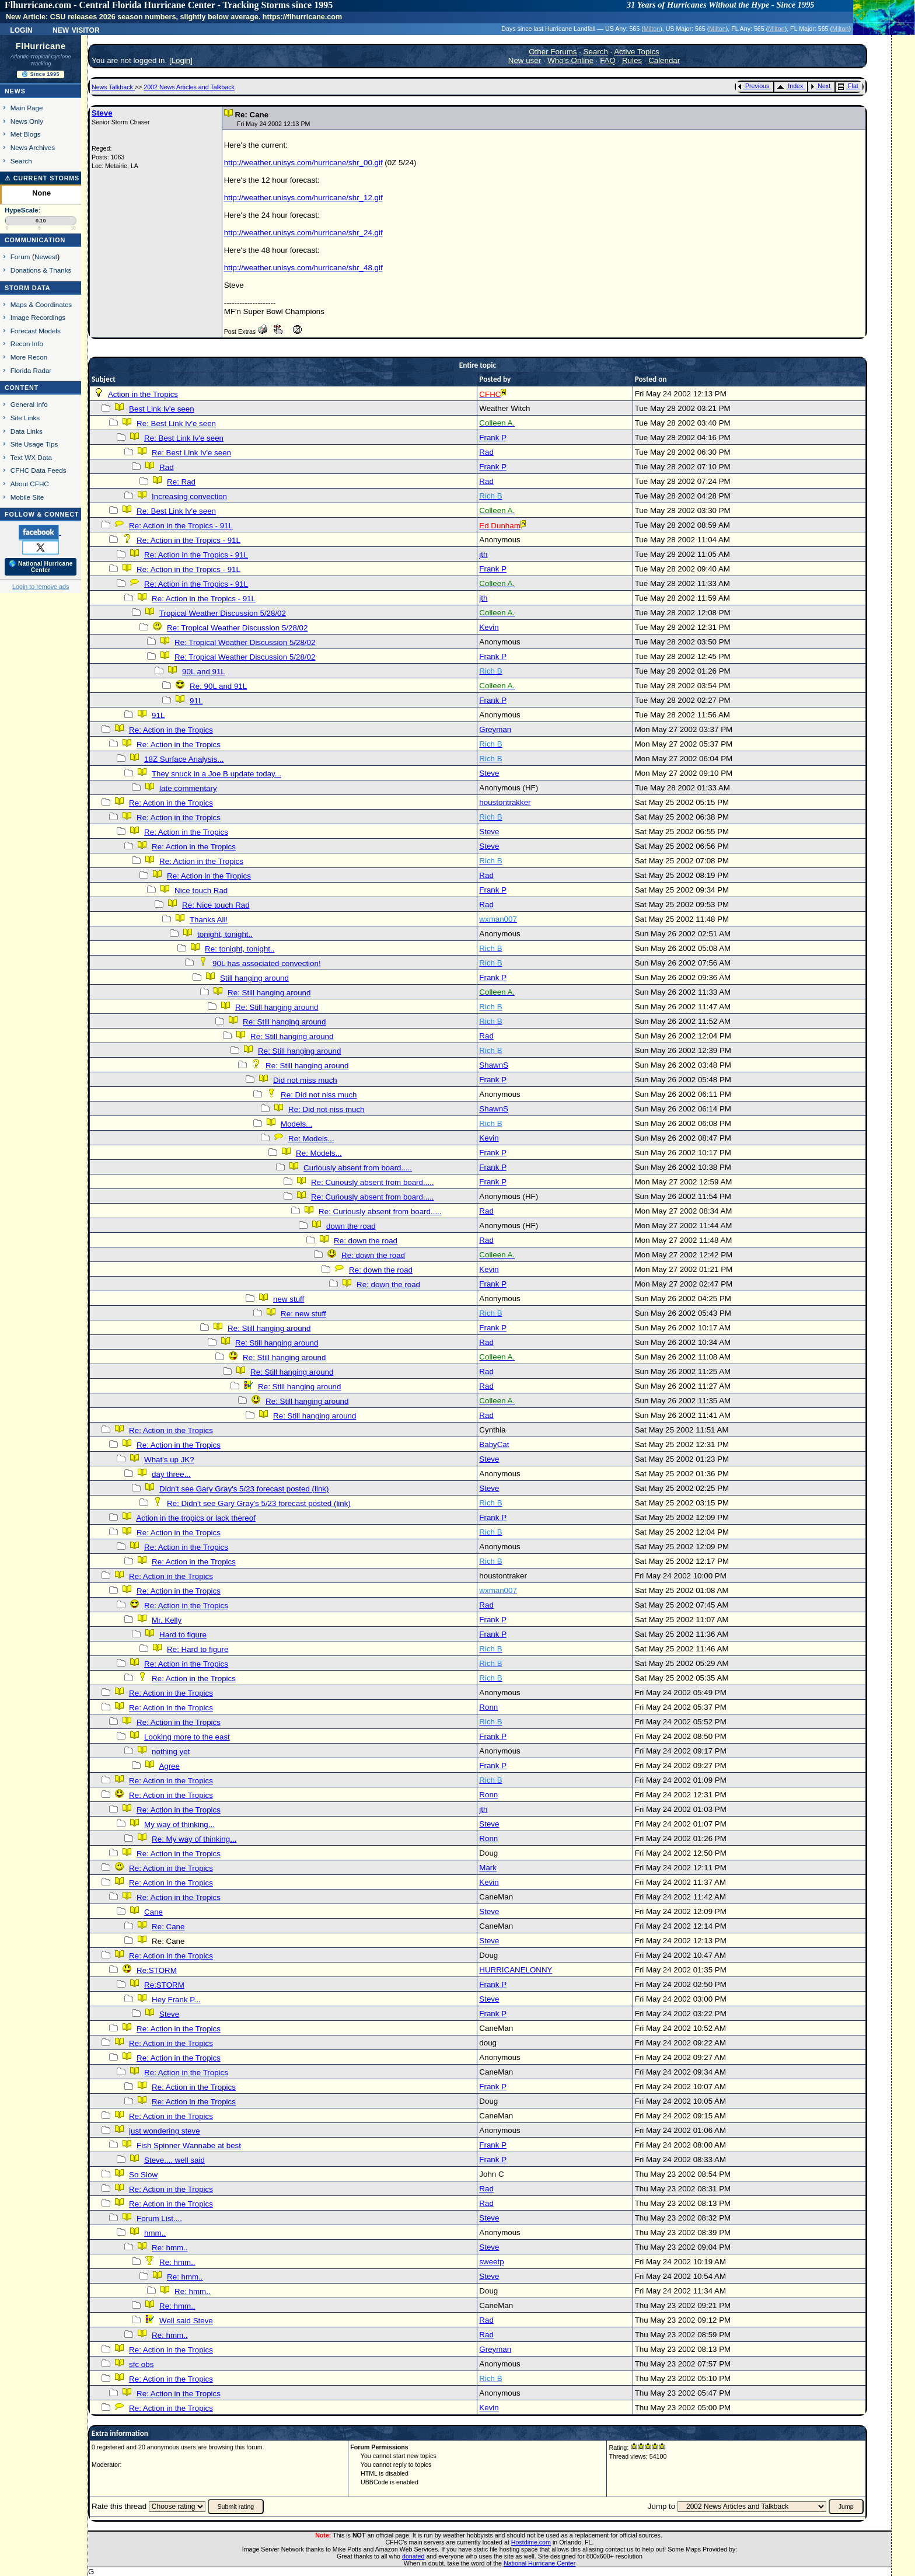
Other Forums (553, 51)
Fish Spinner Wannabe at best (189, 2145)
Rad (486, 452)
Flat (848, 85)
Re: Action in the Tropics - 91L (181, 525)
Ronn (488, 1707)
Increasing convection (189, 496)
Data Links (27, 431)
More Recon (29, 357)
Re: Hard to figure (197, 1649)
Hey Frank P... (176, 1999)
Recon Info (27, 343)
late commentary (188, 788)
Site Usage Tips (34, 444)
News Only (27, 121)
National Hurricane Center (539, 2563)
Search (21, 161)
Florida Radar (31, 370)
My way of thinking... (179, 1824)
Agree (169, 1766)
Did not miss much (305, 1080)
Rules (632, 60)
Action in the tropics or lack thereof (195, 1518)
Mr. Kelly (166, 1620)
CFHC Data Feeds (39, 470)
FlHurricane (41, 46)
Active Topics (636, 51)
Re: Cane (168, 1926)
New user (524, 60)
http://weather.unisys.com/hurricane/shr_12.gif (303, 197)
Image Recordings (38, 317)
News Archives (33, 147)
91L (196, 700)
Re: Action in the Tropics (171, 730)
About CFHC (30, 483)
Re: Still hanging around (269, 992)
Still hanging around (254, 978)
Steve (102, 113)
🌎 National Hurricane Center (41, 566)
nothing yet (171, 1751)
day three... (171, 1474)
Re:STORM (157, 1970)
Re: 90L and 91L (218, 686)
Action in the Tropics (143, 394)
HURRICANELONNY (515, 1969)
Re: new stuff (303, 1313)
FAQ (608, 60)
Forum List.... (159, 2218)
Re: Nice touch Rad (216, 905)
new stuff (288, 1299)
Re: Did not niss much (319, 1094)
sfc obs (141, 2364)
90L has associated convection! (266, 963)
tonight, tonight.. (225, 934)
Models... (296, 1124)
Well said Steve (186, 2320)
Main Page (27, 107)
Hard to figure (183, 1634)
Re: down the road (365, 1240)
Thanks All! (209, 919)
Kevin (488, 627)
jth (483, 554)
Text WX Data (31, 457)
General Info (29, 404)
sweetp (491, 2261)
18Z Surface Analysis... (183, 759)
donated (413, 2556)
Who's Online (570, 60)
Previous (753, 85)
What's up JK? (169, 1459)
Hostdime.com (531, 2542)
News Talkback (113, 86)
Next (820, 85)
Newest (45, 256)
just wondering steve (164, 2131)
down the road (350, 1226)
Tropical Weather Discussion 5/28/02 (222, 613)
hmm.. (155, 2233)
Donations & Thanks (41, 270)
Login (21, 29)
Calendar (664, 60)
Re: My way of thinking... (194, 1839)
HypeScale (22, 210)
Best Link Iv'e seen (161, 409)
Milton (652, 28)
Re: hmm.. (169, 2247)
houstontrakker (504, 802)
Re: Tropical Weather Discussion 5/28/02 (237, 627)
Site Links (25, 417)
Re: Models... (311, 1138)
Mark (488, 1867)
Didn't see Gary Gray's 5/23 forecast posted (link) (244, 1488)
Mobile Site (27, 497)
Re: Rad (181, 481)
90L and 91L (203, 671)
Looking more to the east (187, 1737)
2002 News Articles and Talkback (189, 86)
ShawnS (493, 1065)
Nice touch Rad (201, 890)
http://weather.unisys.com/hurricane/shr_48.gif (303, 267)
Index (790, 85)
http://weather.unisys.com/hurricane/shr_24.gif (303, 232)
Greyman (495, 729)
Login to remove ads (40, 586)
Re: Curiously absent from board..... (372, 1182)
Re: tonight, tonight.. (239, 948)
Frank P (492, 437)
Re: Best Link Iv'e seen (176, 423)
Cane (153, 1912)
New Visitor (76, 29)
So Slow (143, 2174)
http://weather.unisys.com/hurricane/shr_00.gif (303, 162)
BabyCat (494, 1444)
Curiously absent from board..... (357, 1167)
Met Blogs (26, 134)
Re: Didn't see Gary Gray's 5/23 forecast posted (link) (259, 1503)
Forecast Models (36, 330)
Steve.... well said (174, 2160)
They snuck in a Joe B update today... (216, 773)
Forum (20, 256)
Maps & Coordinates (41, 304)
